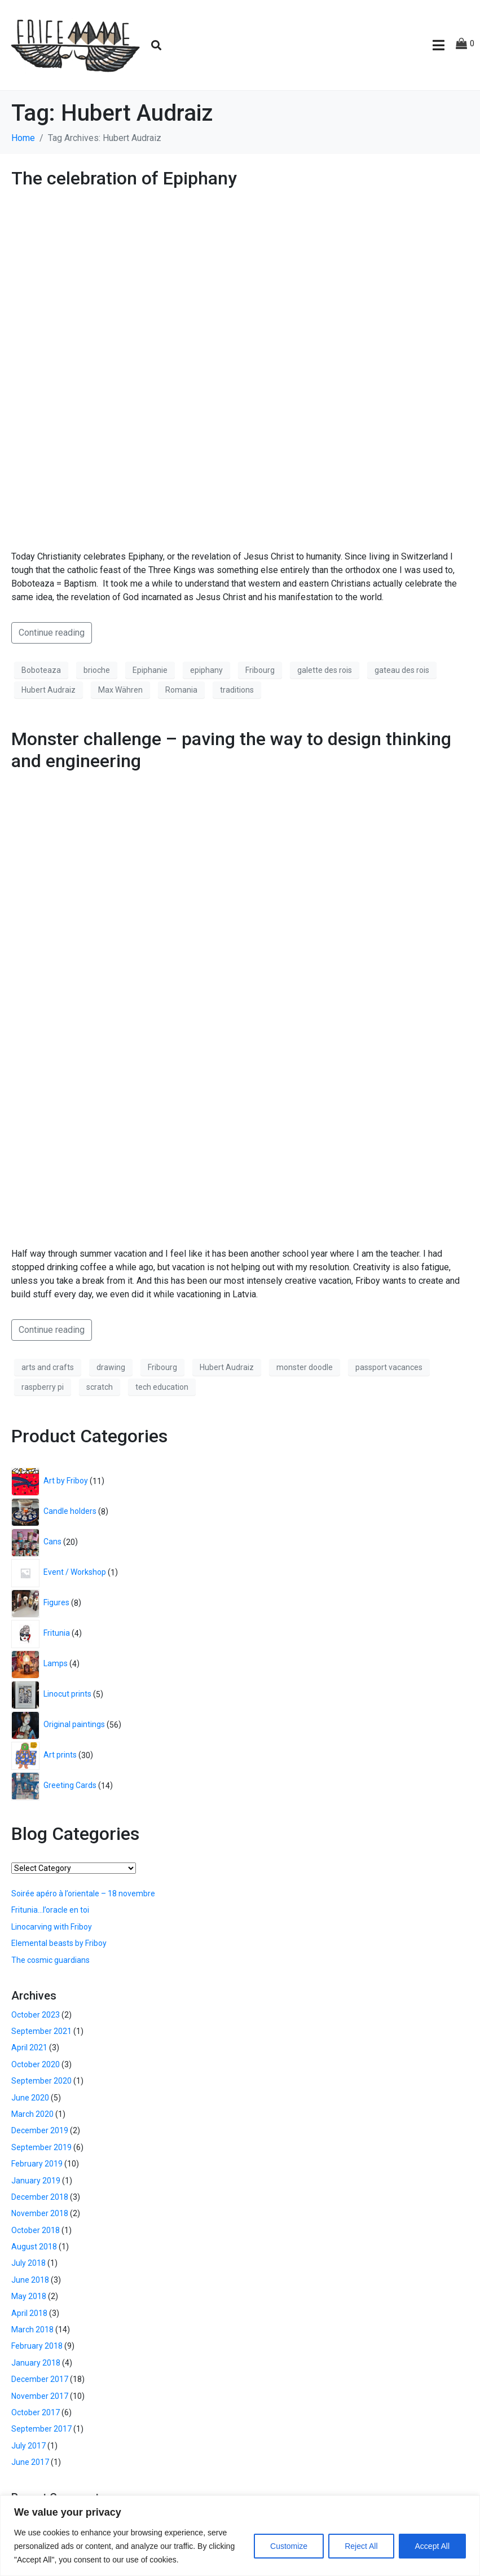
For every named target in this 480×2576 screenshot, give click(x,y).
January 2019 (35, 2180)
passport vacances (388, 1367)
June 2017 (30, 2462)
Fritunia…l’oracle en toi (50, 1909)
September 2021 (41, 2031)
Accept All (432, 2546)
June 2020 (30, 2097)
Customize (288, 2546)
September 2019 (41, 2147)
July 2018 (28, 2262)
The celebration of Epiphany (124, 178)
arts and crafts (47, 1367)
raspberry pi (42, 1387)
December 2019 (39, 2130)
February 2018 (37, 2345)
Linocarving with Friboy (51, 1926)
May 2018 (28, 2296)
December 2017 (39, 2379)
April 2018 (29, 2313)
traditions (237, 689)
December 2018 (39, 2196)
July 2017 (28, 2445)
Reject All (361, 2546)
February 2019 (37, 2163)
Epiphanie (150, 670)
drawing (110, 1367)
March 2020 (32, 2114)
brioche (96, 670)
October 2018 (35, 2230)
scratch (99, 1387)
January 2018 (35, 2362)
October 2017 (35, 2412)
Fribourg (260, 670)
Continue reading (52, 632)
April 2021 (29, 2047)
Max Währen (120, 689)
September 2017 (41, 2428)
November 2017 (39, 2396)
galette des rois (324, 670)
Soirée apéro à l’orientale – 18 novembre (83, 1893)
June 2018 (30, 2279)
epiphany (206, 670)
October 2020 (35, 2064)
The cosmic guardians (50, 1960)
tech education (161, 1387)
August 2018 (34, 2246)
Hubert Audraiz (48, 689)
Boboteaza (41, 670)
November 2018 (39, 2213)
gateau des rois (402, 670)
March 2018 (32, 2329)
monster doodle (304, 1367)
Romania (181, 689)
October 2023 (35, 2014)
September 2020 (41, 2080)
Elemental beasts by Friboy (59, 1943)
